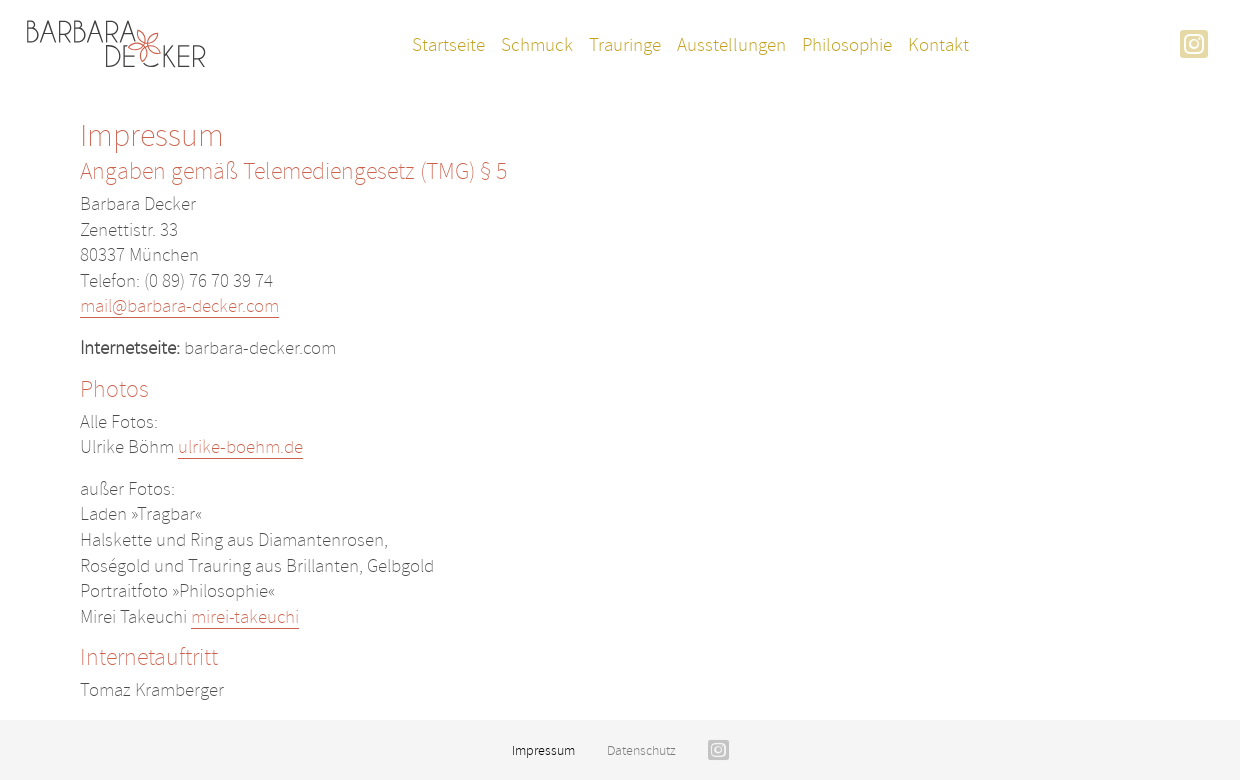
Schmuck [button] (537, 45)
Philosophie (847, 45)
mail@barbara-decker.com (179, 306)
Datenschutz (641, 750)
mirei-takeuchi (245, 617)
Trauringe (625, 45)
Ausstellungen (731, 45)
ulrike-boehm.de (240, 447)
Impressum (543, 750)
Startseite (448, 45)
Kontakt (938, 45)
